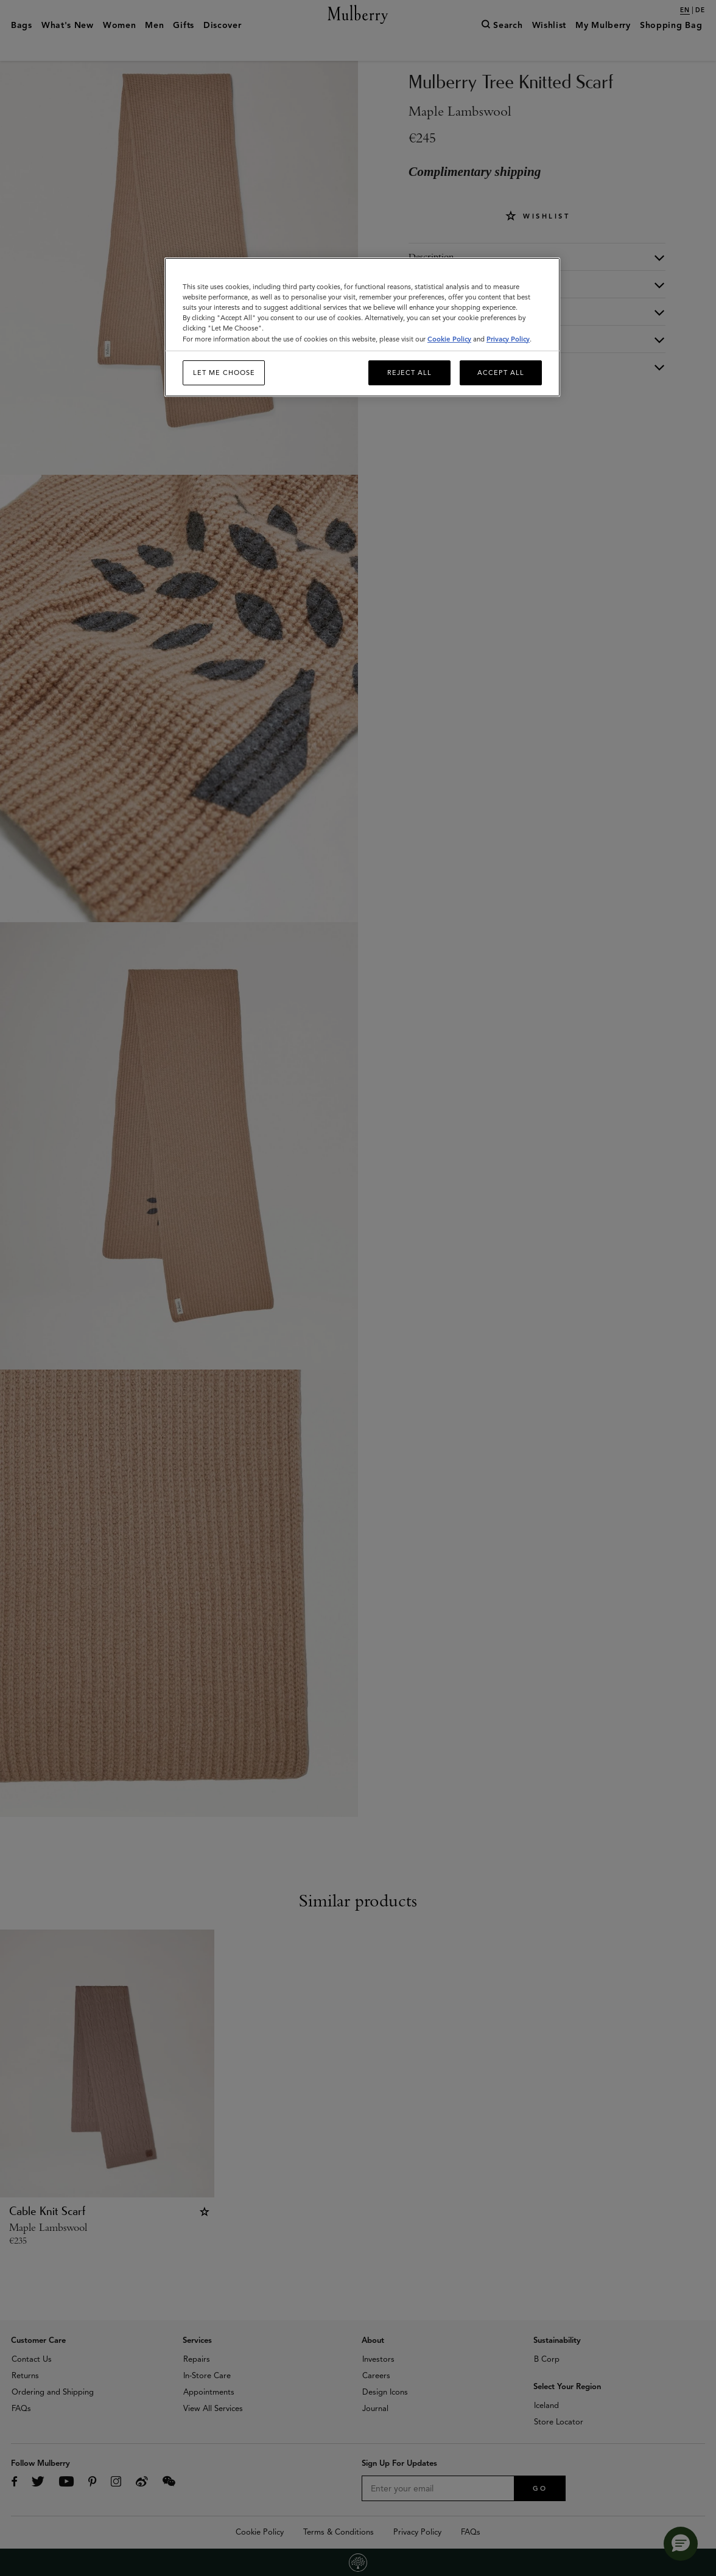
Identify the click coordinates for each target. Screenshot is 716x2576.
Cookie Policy (449, 339)
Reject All (409, 372)
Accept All (500, 372)
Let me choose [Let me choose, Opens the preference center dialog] (224, 372)
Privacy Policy (508, 339)
